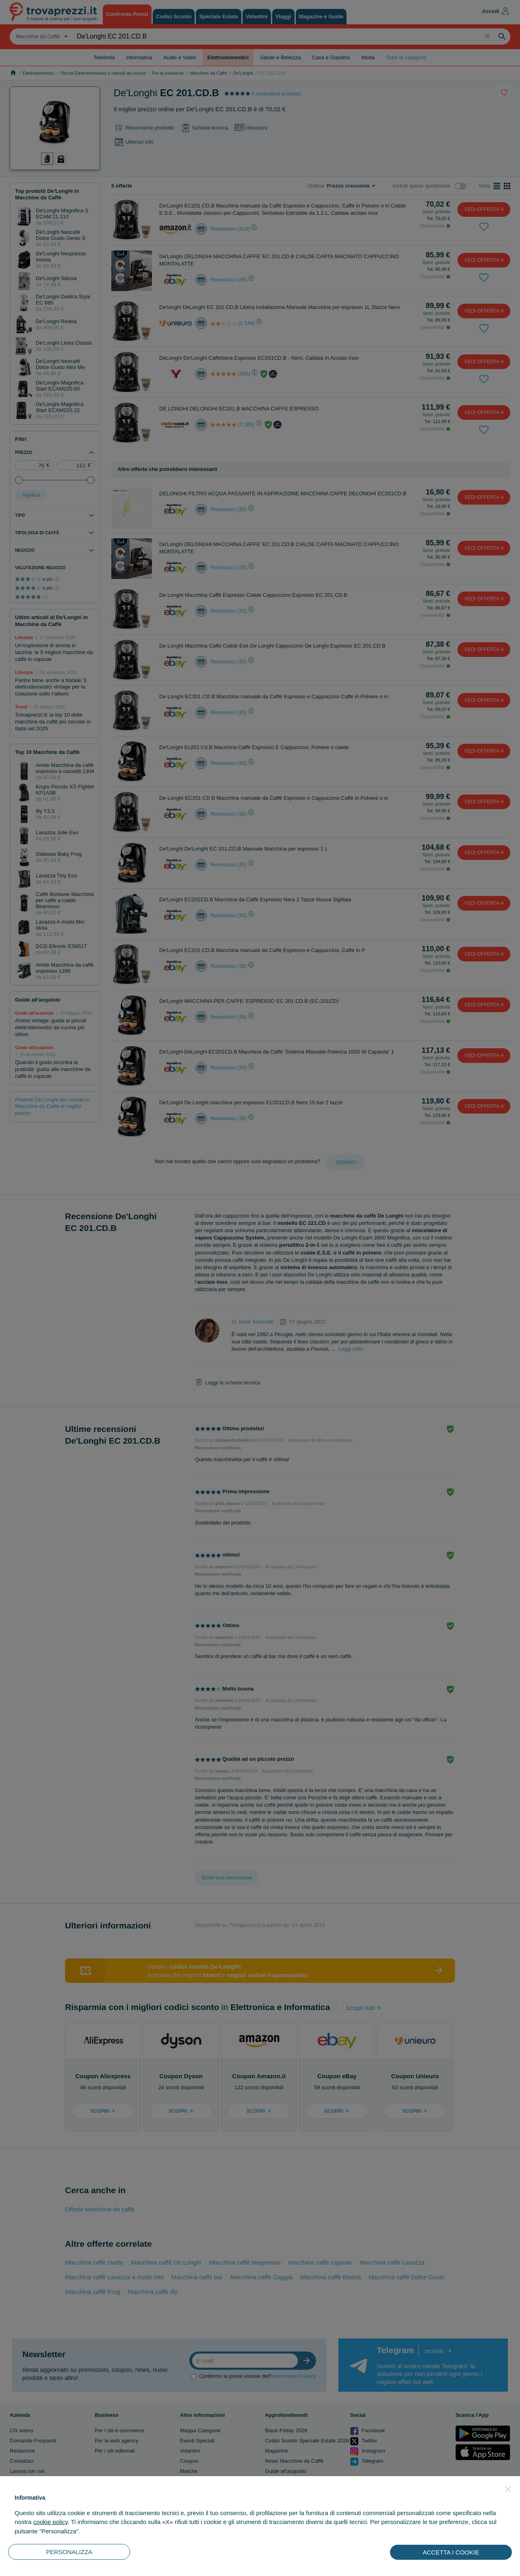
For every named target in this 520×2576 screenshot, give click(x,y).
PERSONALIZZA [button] (69, 2551)
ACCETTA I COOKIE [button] (451, 2552)
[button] (508, 2489)
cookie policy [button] (50, 2521)
